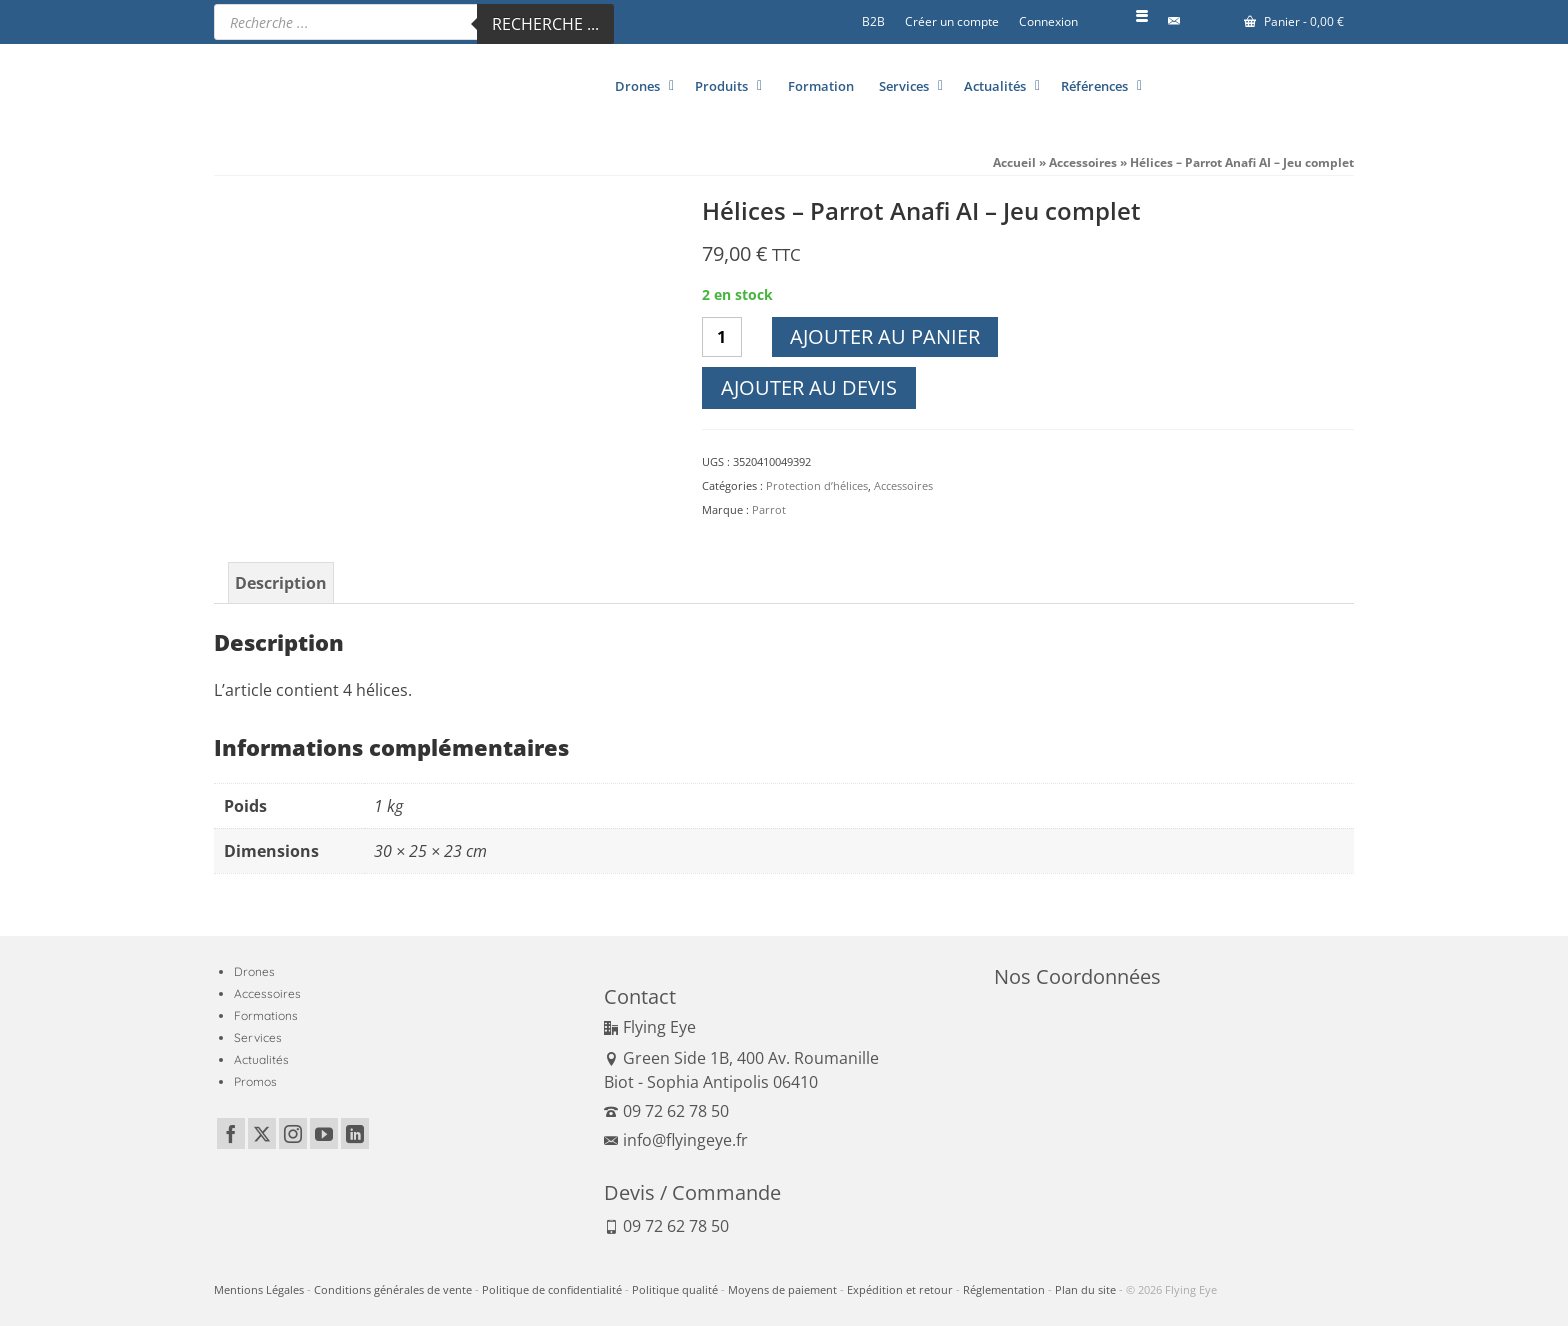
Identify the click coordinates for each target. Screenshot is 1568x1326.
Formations (266, 1015)
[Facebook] (231, 1134)
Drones (254, 971)
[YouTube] (324, 1134)
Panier (1294, 21)
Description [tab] (281, 583)
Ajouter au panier (885, 336)
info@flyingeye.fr (676, 1140)
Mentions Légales (259, 1289)
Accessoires (903, 485)
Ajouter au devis (809, 387)
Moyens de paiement (782, 1289)
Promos (255, 1081)
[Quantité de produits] (722, 337)
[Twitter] (262, 1134)
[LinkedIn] (355, 1134)
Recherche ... (545, 24)
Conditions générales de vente (393, 1289)
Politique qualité (675, 1289)
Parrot (769, 509)
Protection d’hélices (817, 485)
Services (258, 1037)
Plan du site (1085, 1289)
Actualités (261, 1059)
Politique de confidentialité (552, 1289)
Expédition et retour (900, 1289)
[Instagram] (293, 1134)
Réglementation (1004, 1289)
